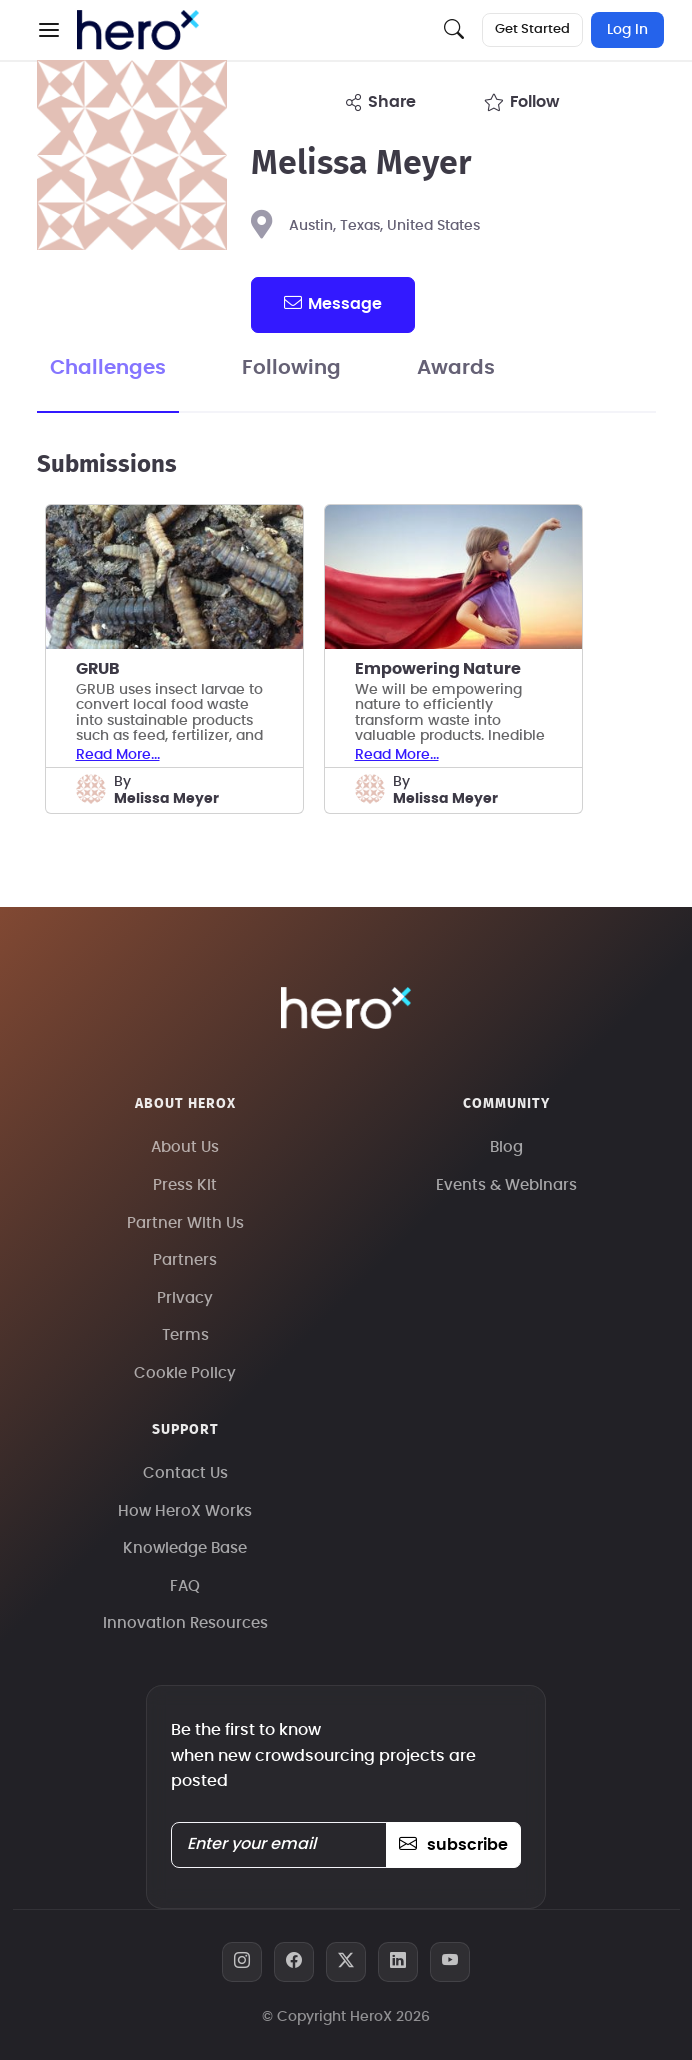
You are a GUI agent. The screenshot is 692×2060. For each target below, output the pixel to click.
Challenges (108, 368)
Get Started (532, 29)
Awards (456, 368)
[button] (49, 30)
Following (291, 368)
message (333, 303)
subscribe (453, 1845)
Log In (627, 30)
